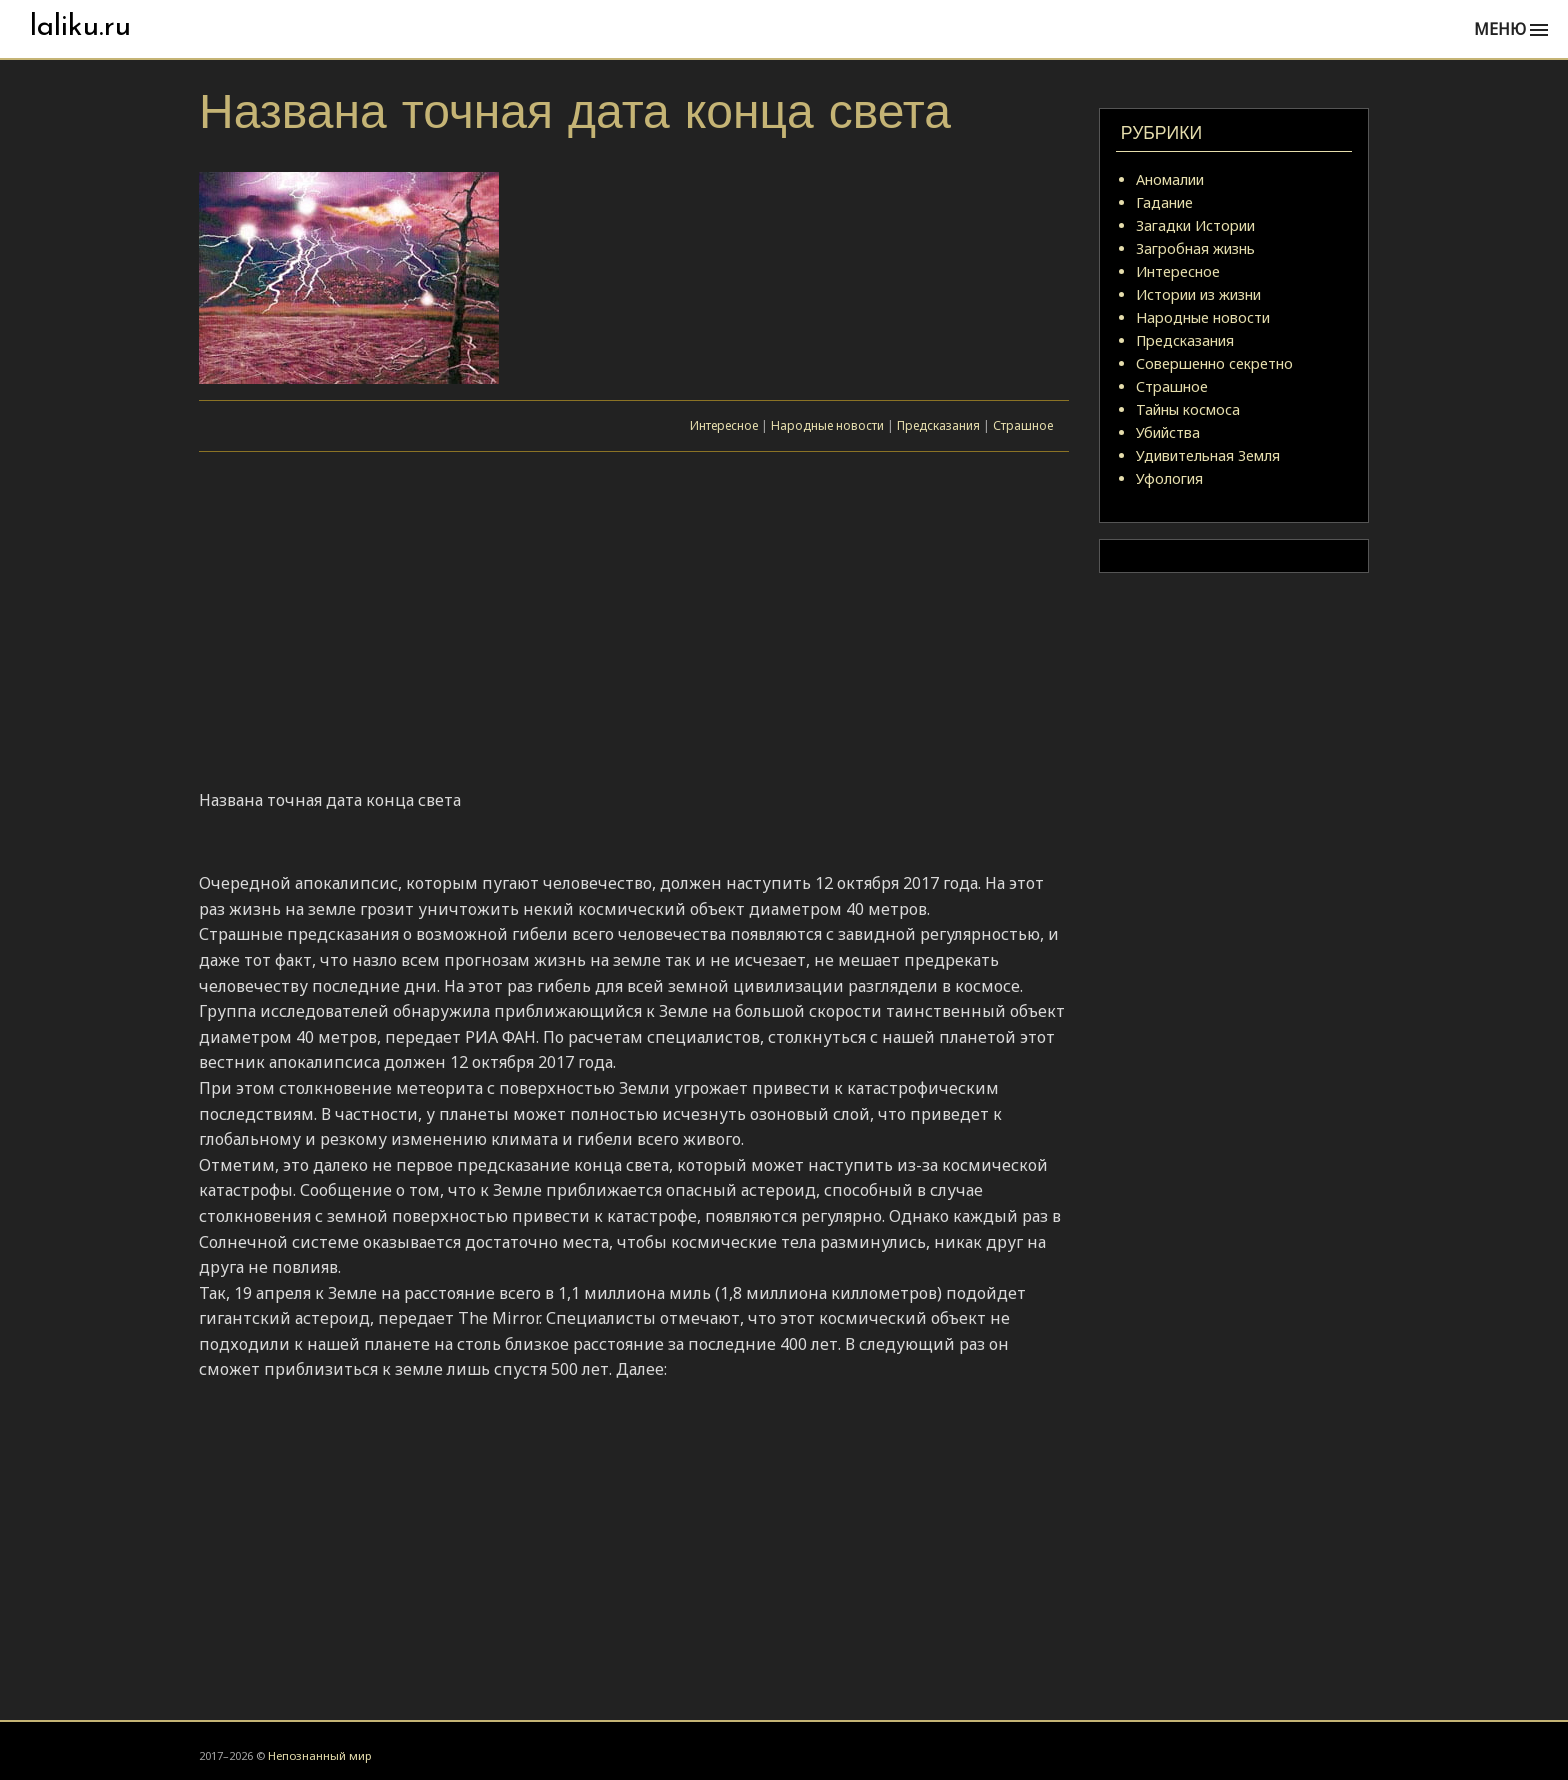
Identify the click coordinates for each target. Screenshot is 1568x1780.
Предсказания (938, 425)
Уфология (1169, 478)
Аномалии (1170, 179)
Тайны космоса (1188, 409)
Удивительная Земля (1208, 455)
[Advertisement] (634, 623)
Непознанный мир (319, 1755)
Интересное (724, 425)
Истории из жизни (1198, 294)
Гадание (1164, 202)
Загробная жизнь (1195, 248)
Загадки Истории (1195, 225)
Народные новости (827, 425)
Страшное (1023, 425)
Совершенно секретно (1214, 363)
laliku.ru (80, 27)
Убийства (1168, 432)
